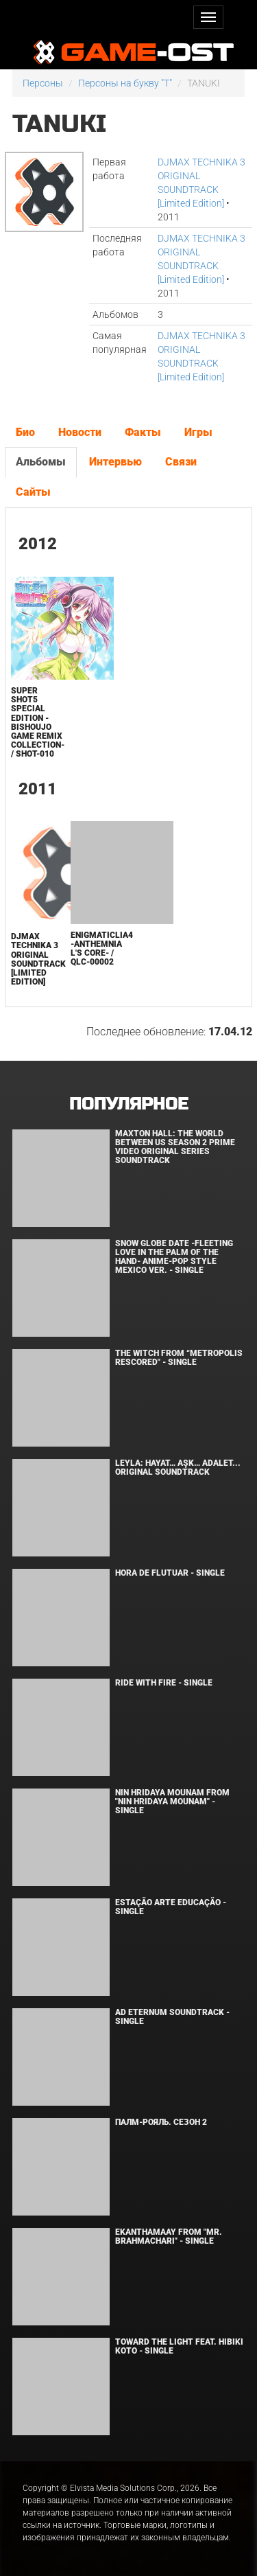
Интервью (115, 461)
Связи (181, 461)
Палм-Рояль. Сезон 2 (161, 2122)
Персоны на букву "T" (125, 83)
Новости (79, 432)
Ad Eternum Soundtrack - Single (172, 2017)
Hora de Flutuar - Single (170, 1573)
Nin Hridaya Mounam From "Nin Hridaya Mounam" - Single (172, 1801)
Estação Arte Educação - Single (170, 1907)
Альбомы (41, 461)
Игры (198, 432)
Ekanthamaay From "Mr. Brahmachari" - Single (168, 2236)
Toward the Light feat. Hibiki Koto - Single (179, 2346)
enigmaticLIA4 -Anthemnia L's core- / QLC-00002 (102, 948)
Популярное (128, 1104)
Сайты (33, 491)
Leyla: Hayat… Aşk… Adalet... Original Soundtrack (178, 1467)
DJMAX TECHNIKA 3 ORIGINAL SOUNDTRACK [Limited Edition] (38, 959)
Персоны (43, 83)
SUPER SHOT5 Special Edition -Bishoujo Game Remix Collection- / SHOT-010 (37, 722)
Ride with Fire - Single (163, 1683)
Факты (143, 432)
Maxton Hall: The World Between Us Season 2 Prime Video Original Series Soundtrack (175, 1147)
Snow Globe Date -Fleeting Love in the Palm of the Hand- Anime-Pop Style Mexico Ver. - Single (174, 1257)
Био (25, 432)
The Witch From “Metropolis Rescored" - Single (179, 1357)
